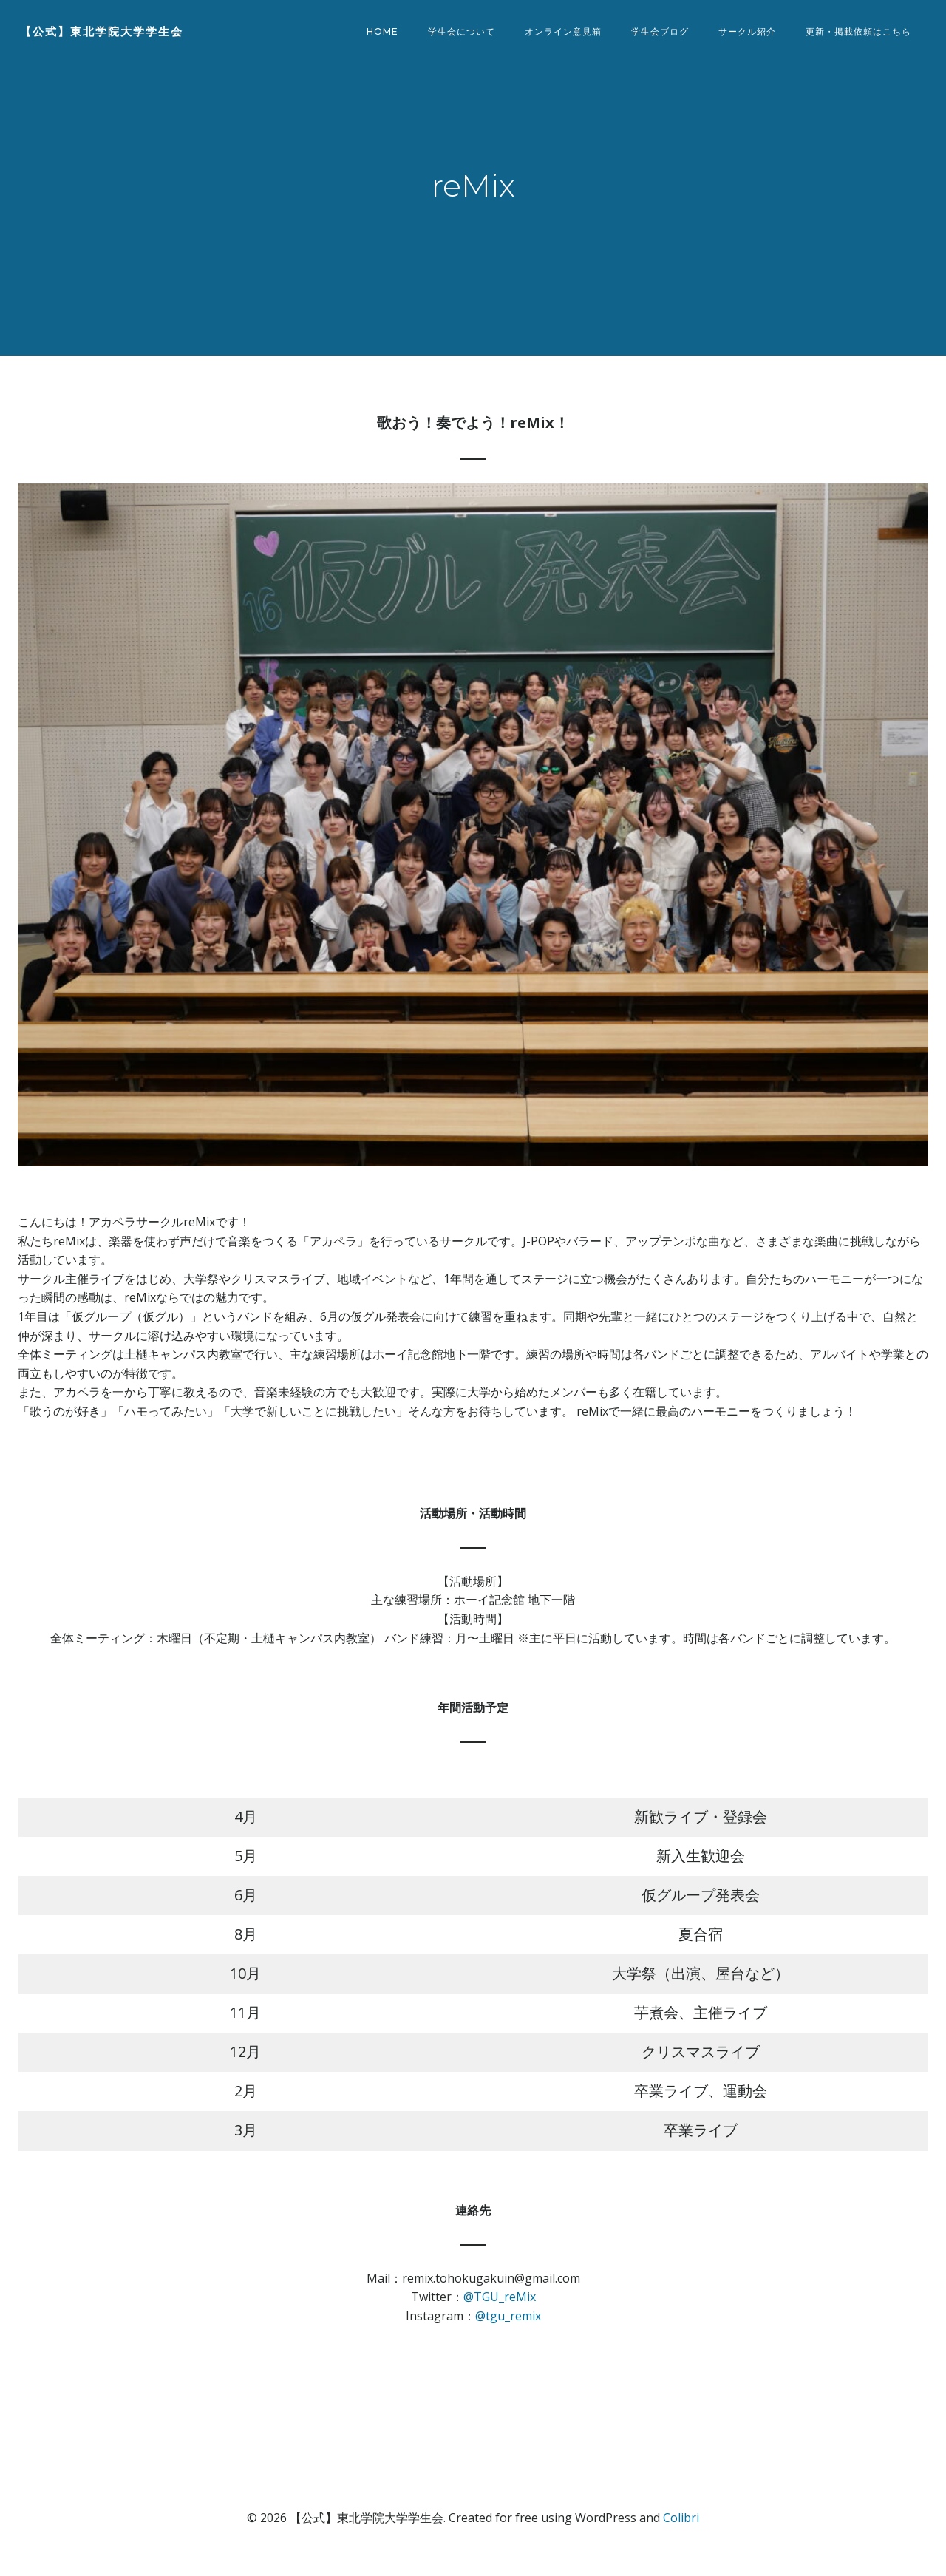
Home (385, 32)
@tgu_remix (508, 2330)
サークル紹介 (749, 32)
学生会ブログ (662, 32)
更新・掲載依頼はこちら (860, 32)
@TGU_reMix (499, 2311)
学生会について (463, 32)
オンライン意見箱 (565, 32)
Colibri (681, 2532)
